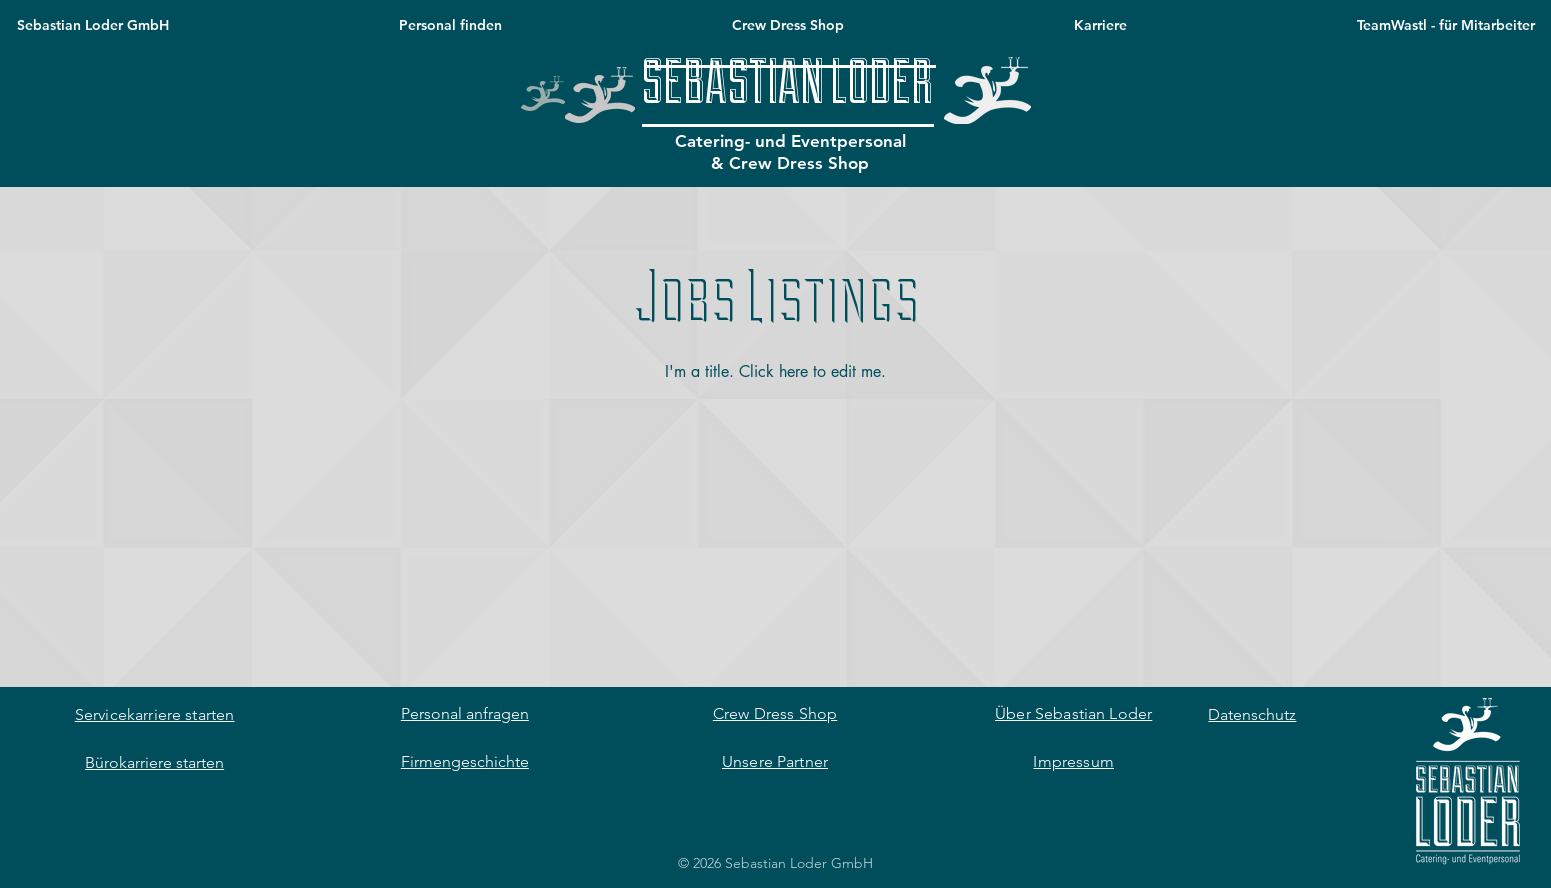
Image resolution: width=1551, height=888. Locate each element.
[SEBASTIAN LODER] (787, 86)
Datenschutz (1252, 714)
